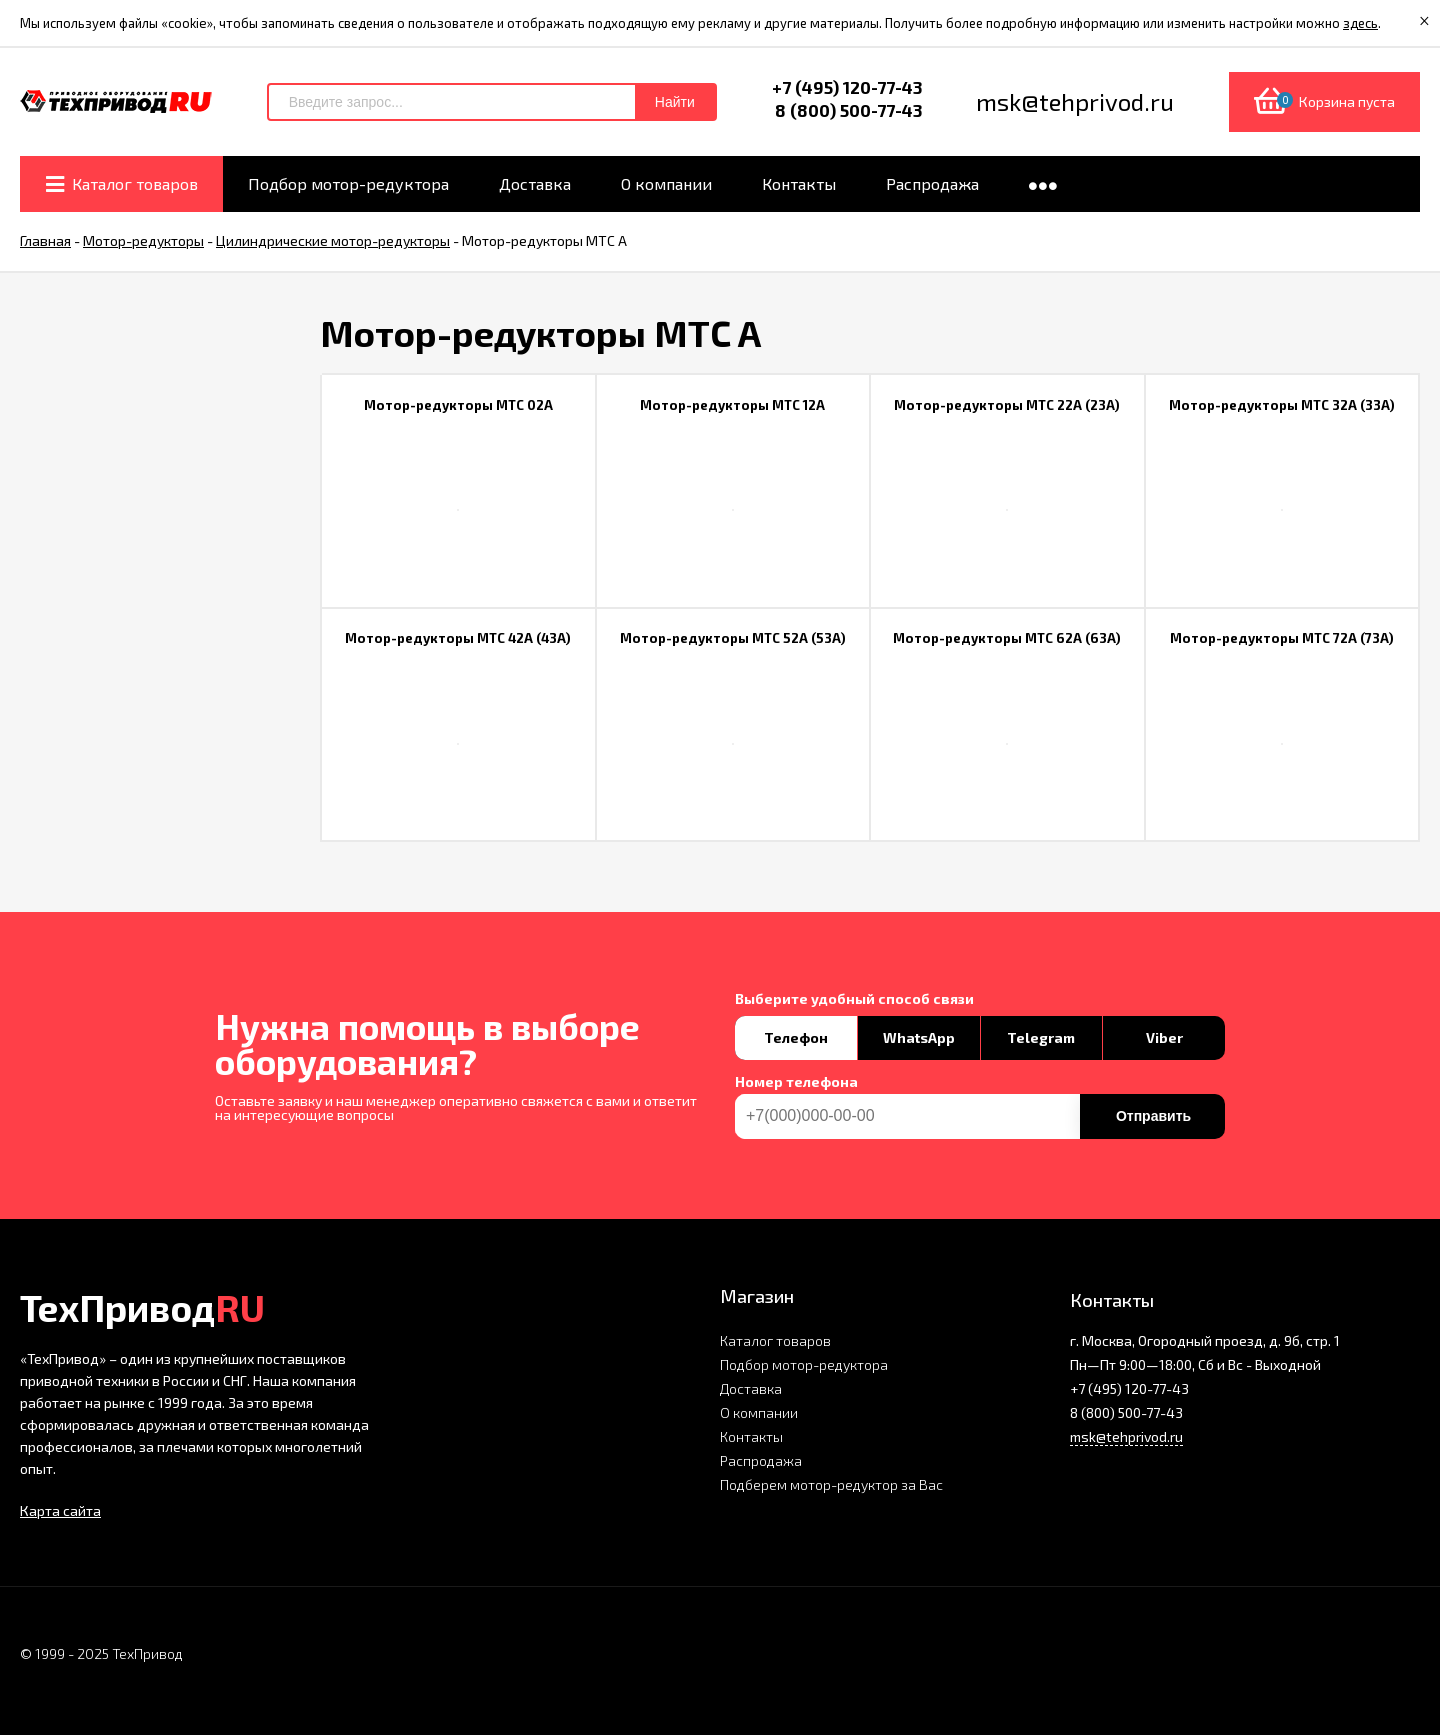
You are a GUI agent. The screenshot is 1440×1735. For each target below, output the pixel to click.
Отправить (1153, 1116)
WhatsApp (919, 1037)
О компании (759, 1412)
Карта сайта (60, 1510)
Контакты (751, 1436)
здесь (1360, 23)
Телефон (796, 1037)
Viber (1164, 1037)
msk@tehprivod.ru (1126, 1436)
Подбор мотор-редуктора (804, 1364)
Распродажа (761, 1460)
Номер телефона (796, 1082)
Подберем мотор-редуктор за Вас (831, 1484)
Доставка (751, 1388)
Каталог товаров (775, 1340)
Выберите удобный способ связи (854, 999)
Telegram (1041, 1037)
